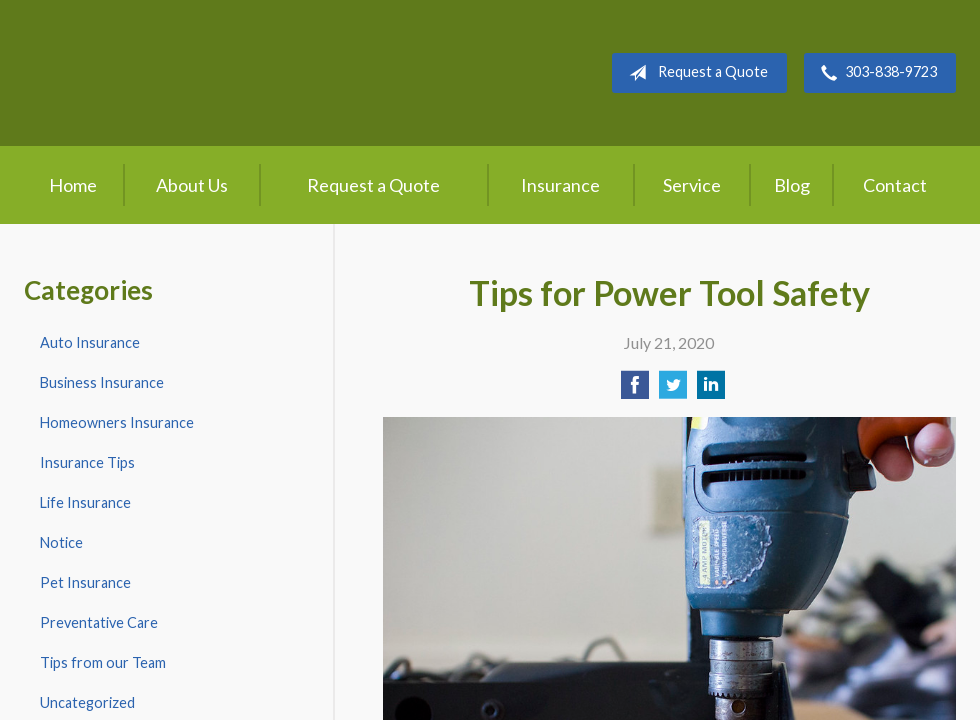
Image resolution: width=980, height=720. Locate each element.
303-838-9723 (875, 73)
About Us (192, 185)
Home (73, 185)
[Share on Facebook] (635, 390)
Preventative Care (99, 622)
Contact (895, 185)
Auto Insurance (90, 342)
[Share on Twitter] (673, 390)
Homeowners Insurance (117, 422)
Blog (792, 185)
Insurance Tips (87, 462)
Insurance (560, 185)
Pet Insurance (85, 582)
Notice (61, 542)
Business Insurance (102, 382)
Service (692, 185)
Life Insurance (85, 502)
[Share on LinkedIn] (711, 390)
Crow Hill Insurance (185, 73)
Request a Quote (694, 73)
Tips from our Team (103, 662)
